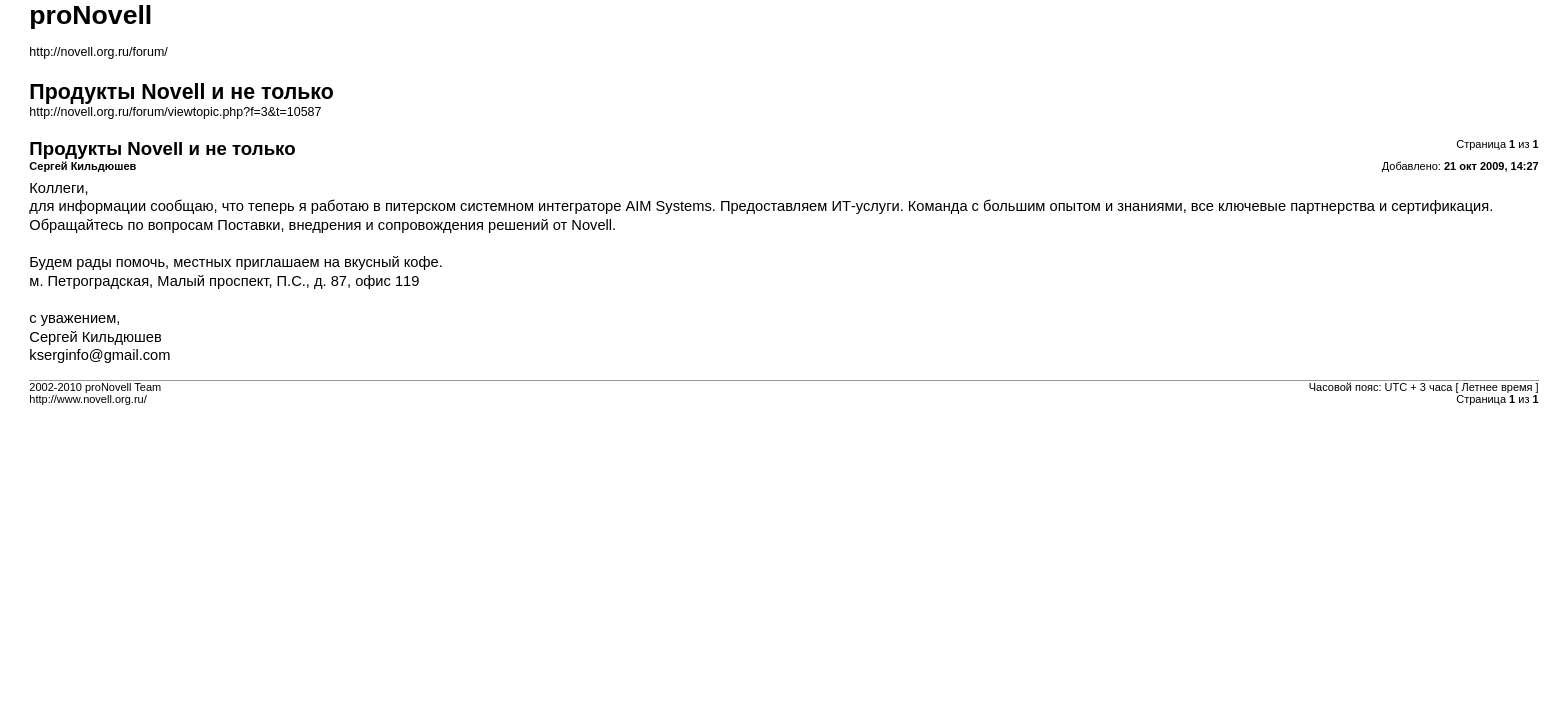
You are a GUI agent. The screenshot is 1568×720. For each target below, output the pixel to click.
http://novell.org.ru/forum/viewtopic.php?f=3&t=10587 (175, 112)
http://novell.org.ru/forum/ (98, 52)
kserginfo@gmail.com (99, 355)
